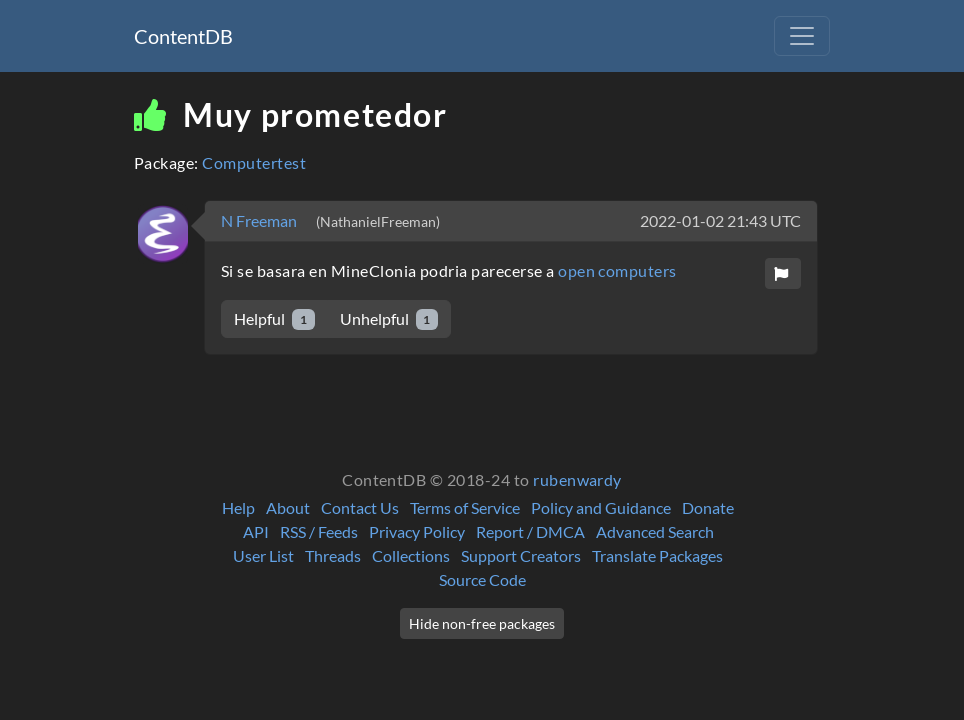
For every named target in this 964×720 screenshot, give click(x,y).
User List (263, 555)
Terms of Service (465, 507)
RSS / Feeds (319, 531)
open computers (617, 270)
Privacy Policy (417, 531)
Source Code (482, 579)
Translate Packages (657, 555)
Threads (333, 555)
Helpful (274, 319)
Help (238, 507)
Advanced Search (655, 531)
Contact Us (360, 507)
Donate (708, 507)
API (256, 531)
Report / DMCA (530, 531)
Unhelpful (389, 319)
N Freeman (260, 220)
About (288, 507)
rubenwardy (577, 479)
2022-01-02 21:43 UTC (720, 220)
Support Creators (521, 555)
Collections (411, 555)
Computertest (254, 162)
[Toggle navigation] (802, 36)
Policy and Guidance (601, 507)
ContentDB (183, 36)
